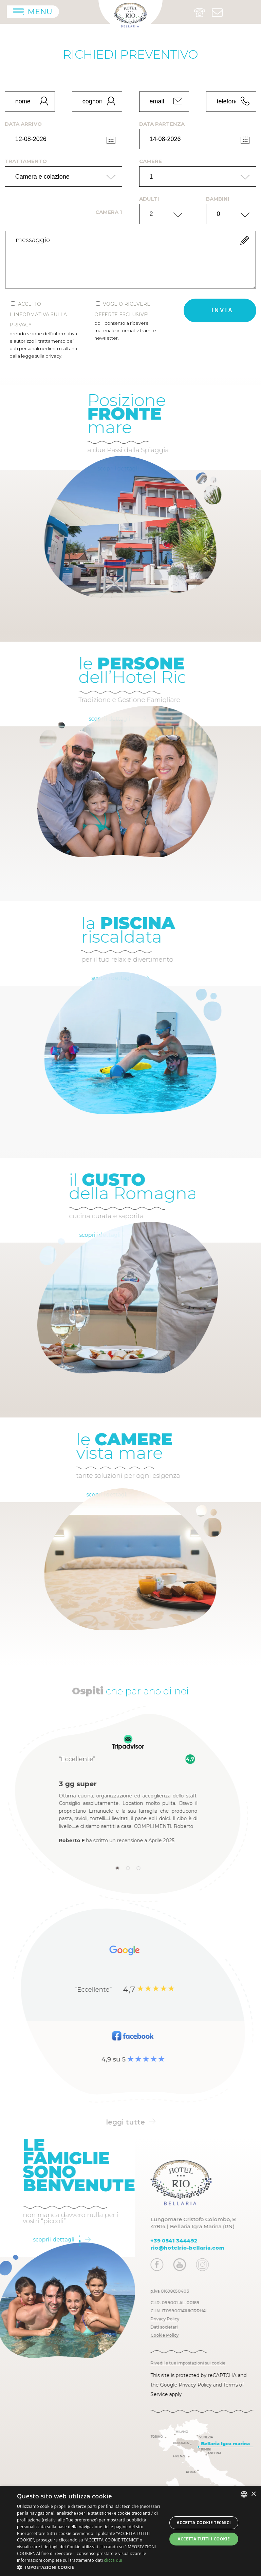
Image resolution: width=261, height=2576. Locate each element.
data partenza (162, 124)
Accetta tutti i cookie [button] (204, 2539)
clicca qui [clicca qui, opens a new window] (113, 2560)
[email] (164, 102)
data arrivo (23, 124)
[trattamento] (63, 176)
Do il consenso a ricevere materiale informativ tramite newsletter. (125, 330)
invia (222, 310)
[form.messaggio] (130, 259)
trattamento (26, 161)
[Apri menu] (33, 11)
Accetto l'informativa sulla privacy (43, 330)
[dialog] (130, 2531)
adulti (149, 199)
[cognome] (97, 102)
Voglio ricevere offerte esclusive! (128, 321)
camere (150, 161)
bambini (217, 199)
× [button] (253, 2494)
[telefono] (231, 102)
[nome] (30, 102)
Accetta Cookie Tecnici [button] (203, 2522)
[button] (89, 2567)
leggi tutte (130, 2122)
